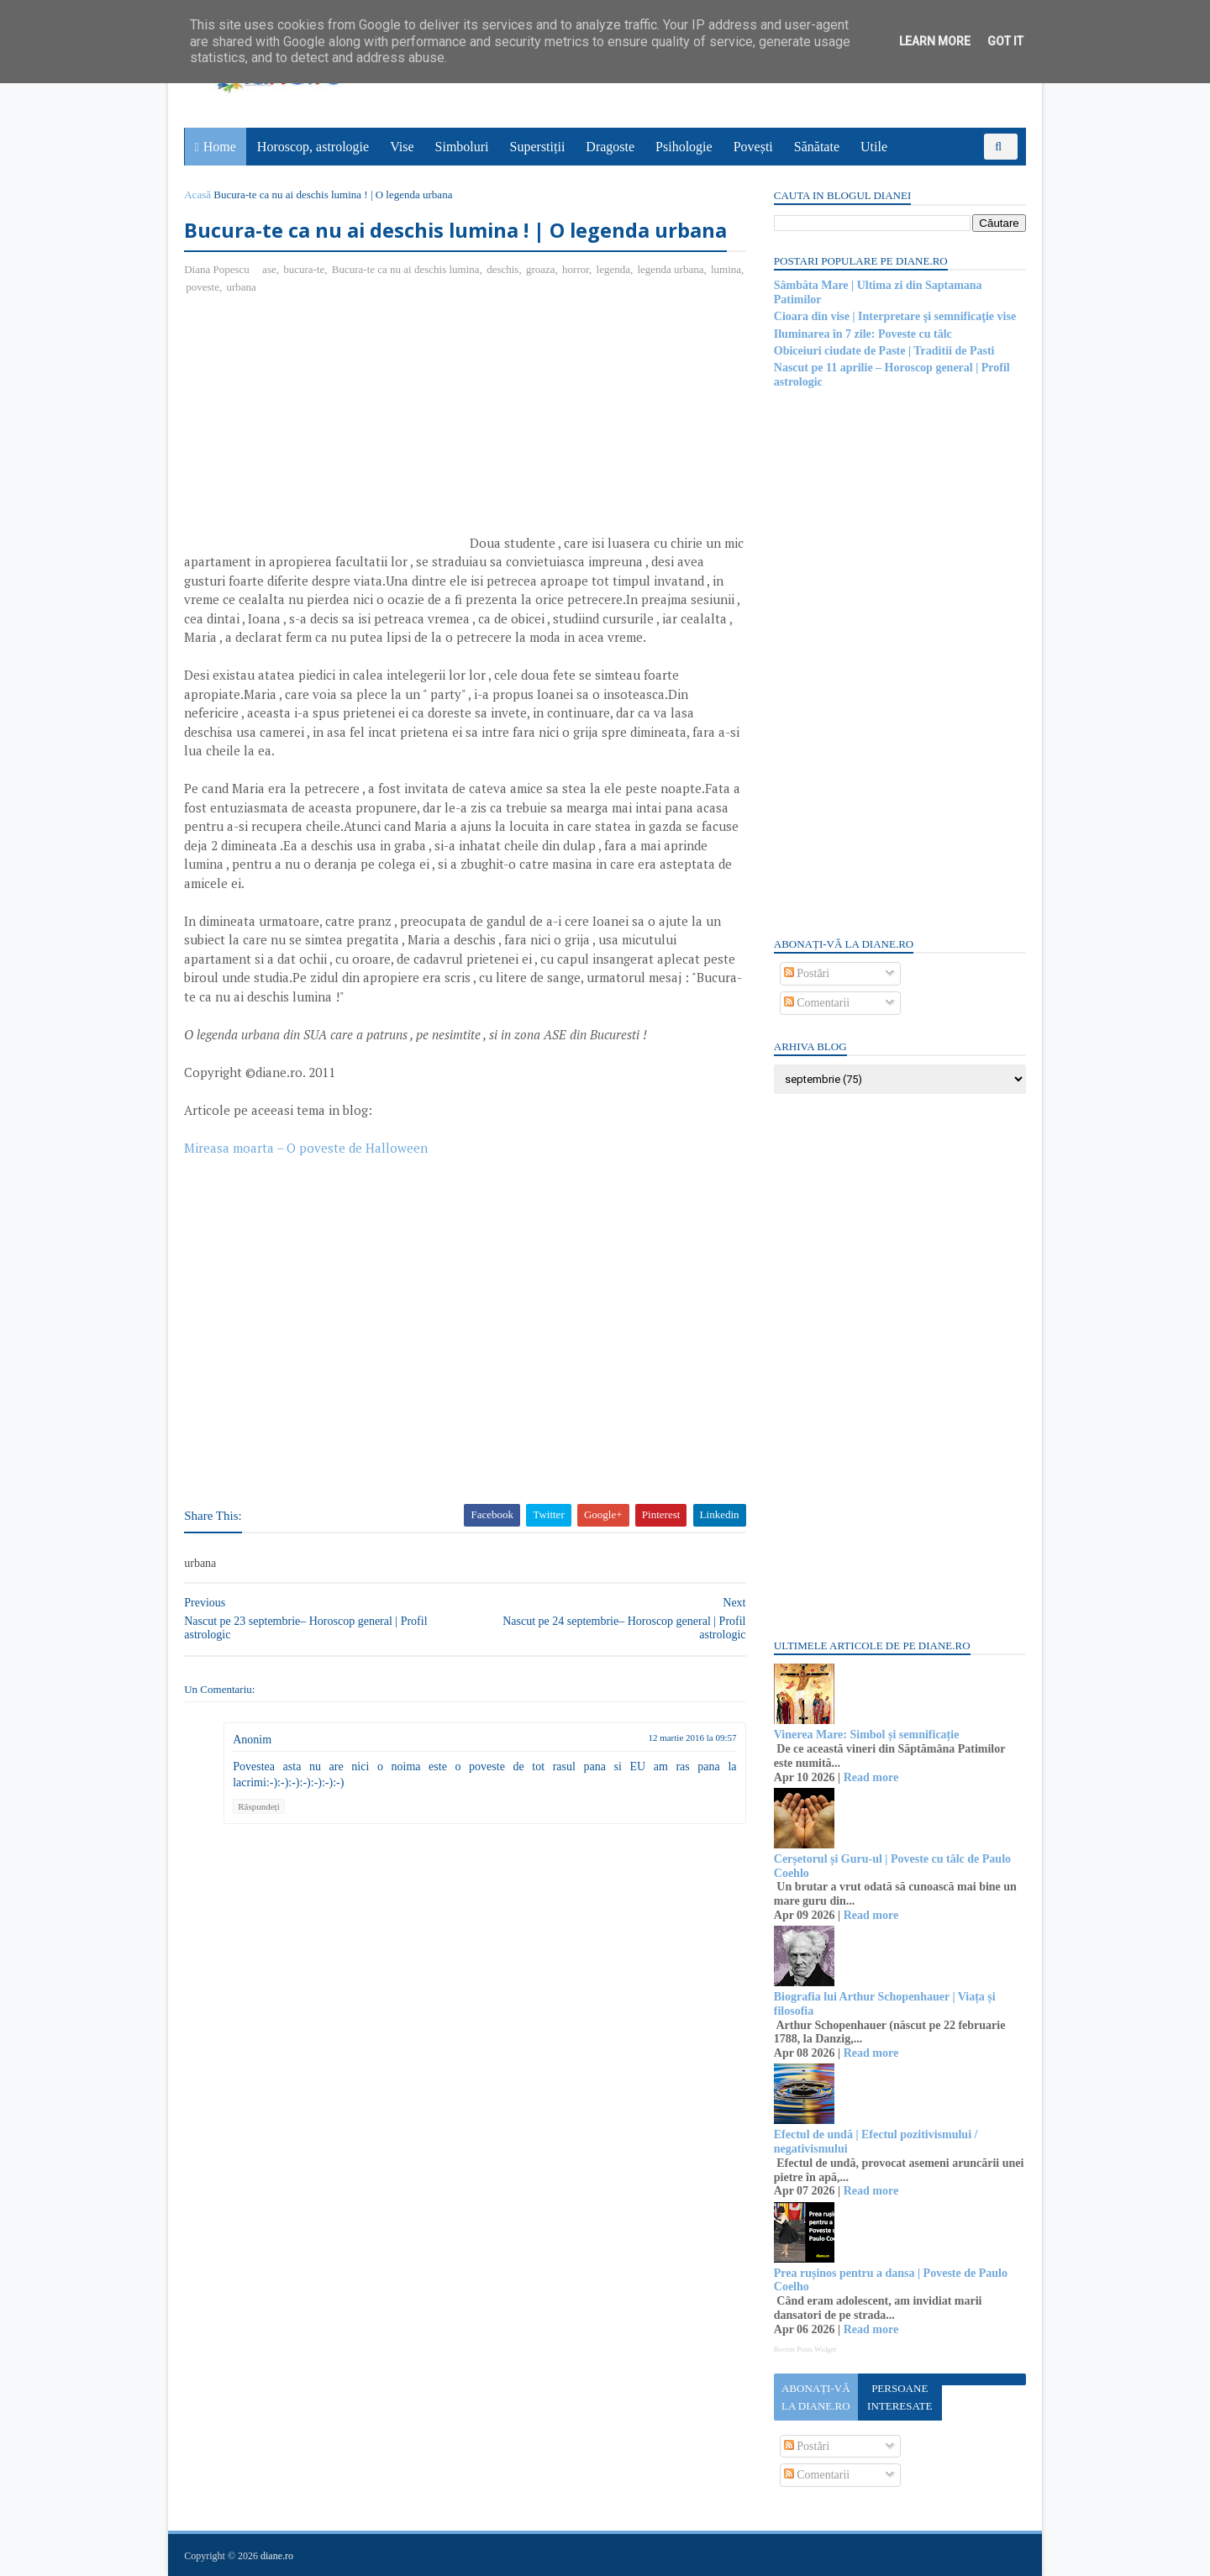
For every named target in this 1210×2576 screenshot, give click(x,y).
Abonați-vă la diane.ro (815, 2397)
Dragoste (611, 146)
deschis (503, 269)
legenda (613, 269)
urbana (279, 287)
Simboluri (462, 146)
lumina (202, 287)
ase (270, 269)
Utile (873, 146)
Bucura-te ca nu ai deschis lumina (407, 269)
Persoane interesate (898, 2397)
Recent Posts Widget (804, 2349)
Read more (870, 1777)
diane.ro (277, 2556)
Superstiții (538, 146)
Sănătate (816, 146)
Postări (806, 973)
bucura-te (304, 269)
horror (576, 269)
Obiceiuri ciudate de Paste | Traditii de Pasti (883, 350)
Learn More (935, 41)
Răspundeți (260, 1806)
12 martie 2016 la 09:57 (682, 1738)
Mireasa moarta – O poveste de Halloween (307, 1147)
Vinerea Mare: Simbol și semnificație (866, 1734)
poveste (241, 287)
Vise (402, 146)
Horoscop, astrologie (313, 146)
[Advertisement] (326, 430)
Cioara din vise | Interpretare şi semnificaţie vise (894, 316)
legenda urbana (671, 269)
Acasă (198, 194)
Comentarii (816, 1002)
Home (219, 146)
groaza (541, 269)
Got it (1005, 41)
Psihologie (684, 146)
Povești (753, 146)
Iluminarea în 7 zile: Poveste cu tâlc (862, 334)
